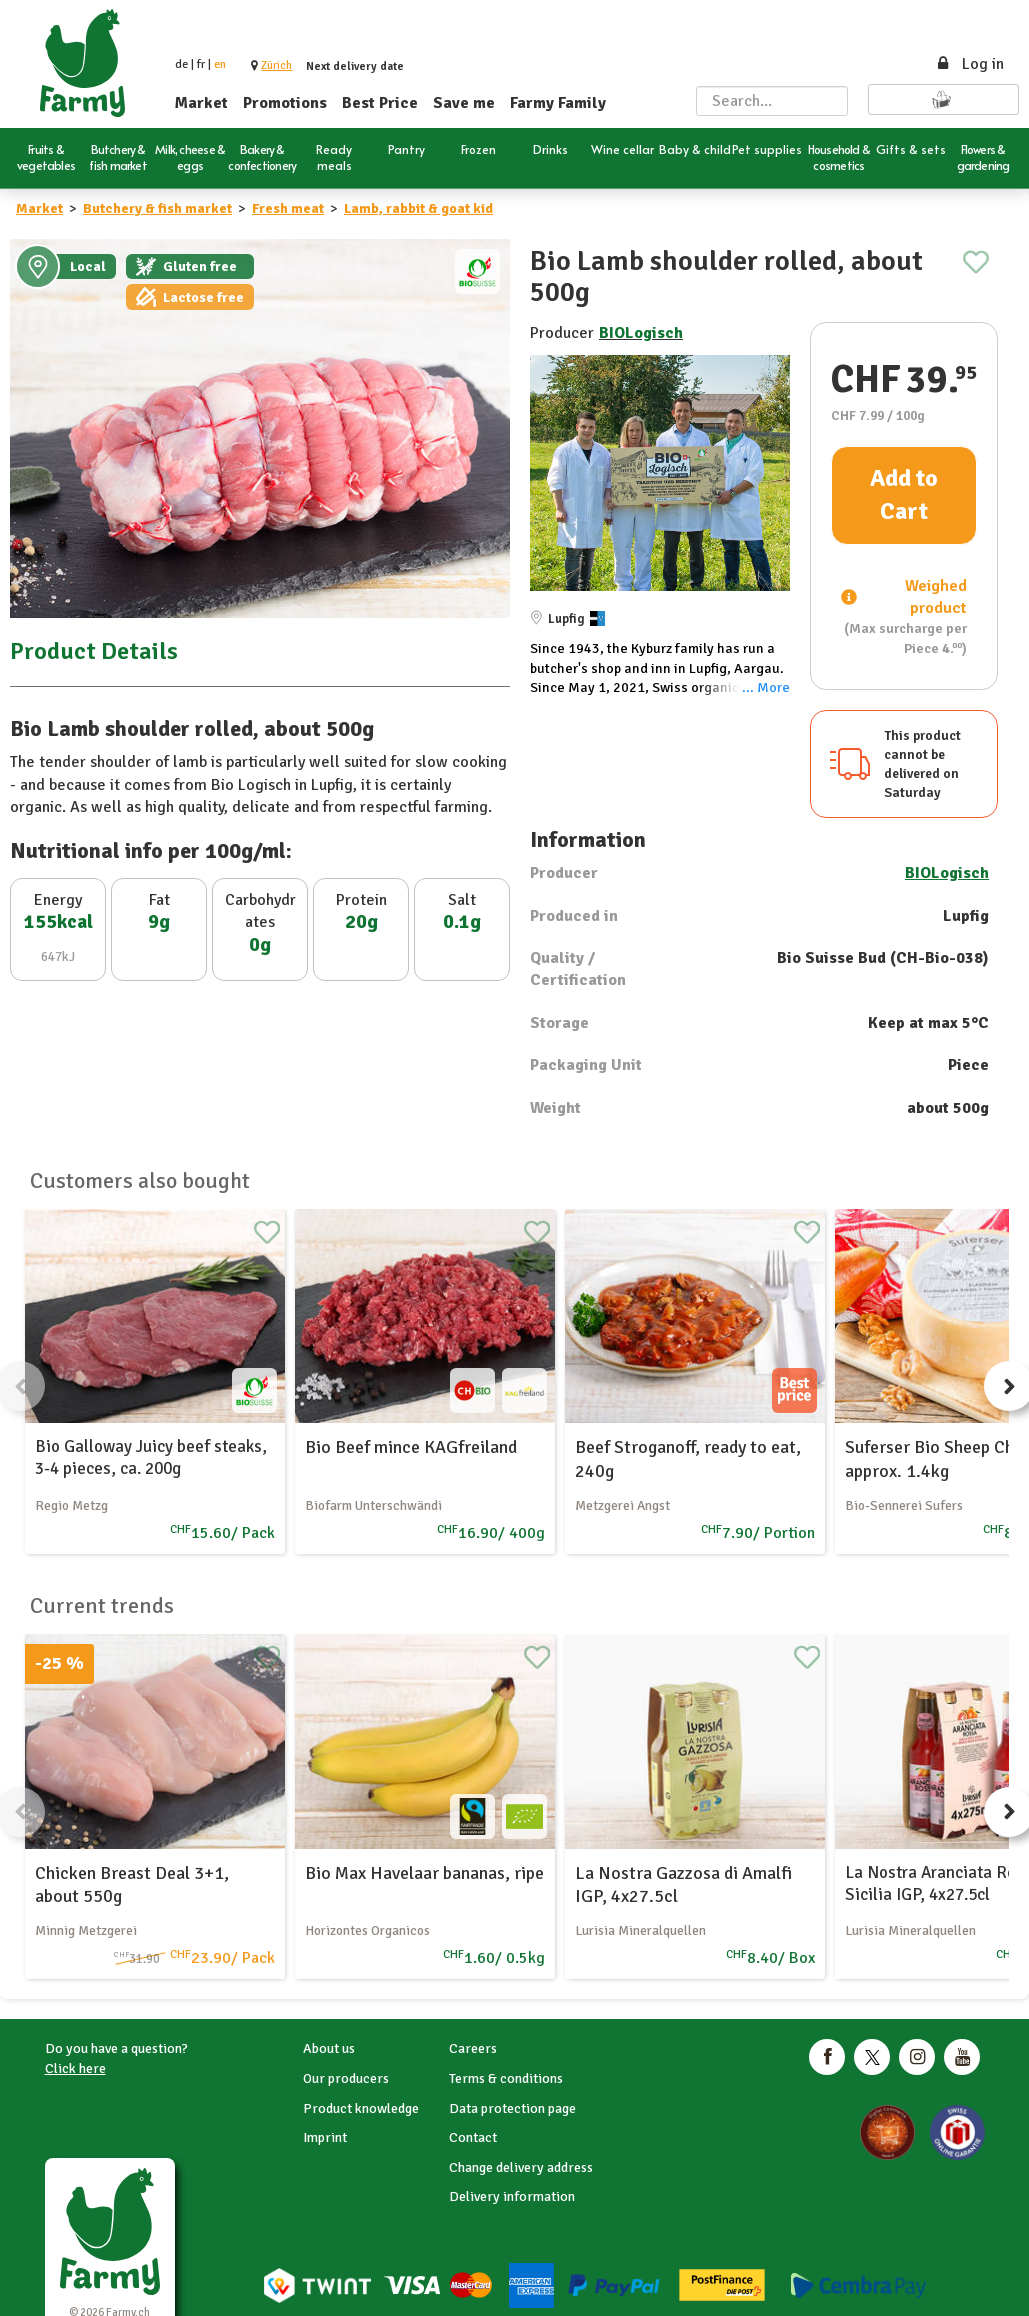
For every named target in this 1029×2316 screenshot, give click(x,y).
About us (329, 2048)
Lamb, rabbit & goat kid (418, 208)
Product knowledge (361, 2108)
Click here (75, 2068)
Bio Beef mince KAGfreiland (411, 1447)
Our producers (346, 2078)
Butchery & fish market (157, 208)
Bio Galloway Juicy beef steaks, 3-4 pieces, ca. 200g (151, 1457)
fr (201, 64)
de (181, 64)
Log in (969, 64)
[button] (276, 65)
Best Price (380, 103)
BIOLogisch (641, 333)
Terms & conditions (506, 2078)
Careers (473, 2048)
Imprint (325, 2137)
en (220, 64)
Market (201, 103)
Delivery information (512, 2196)
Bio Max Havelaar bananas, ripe (424, 1873)
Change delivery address (521, 2167)
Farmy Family (558, 103)
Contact (473, 2137)
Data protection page (512, 2108)
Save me (464, 103)
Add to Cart (904, 495)
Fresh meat (288, 208)
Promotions (285, 103)
